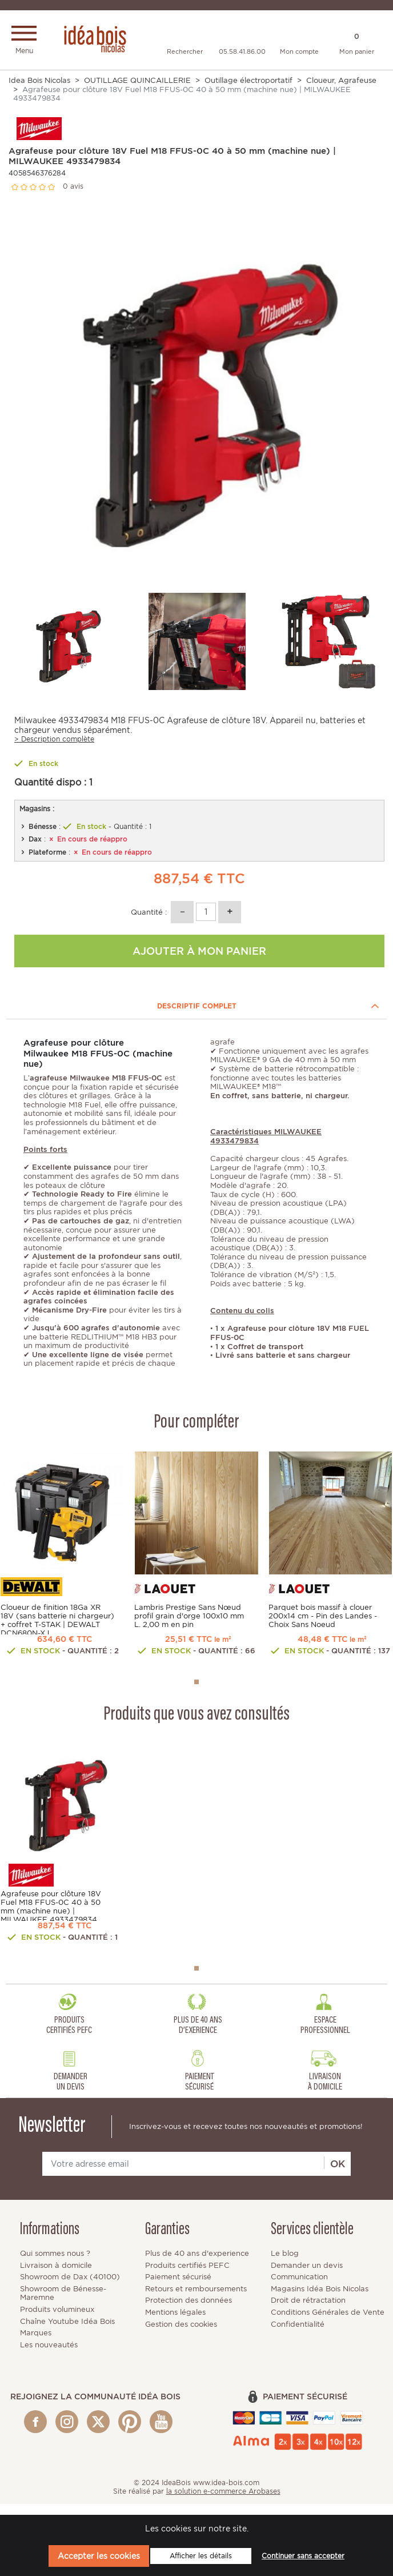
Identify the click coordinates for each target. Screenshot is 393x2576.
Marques (35, 2343)
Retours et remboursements (196, 2299)
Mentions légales (175, 2323)
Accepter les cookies (99, 2556)
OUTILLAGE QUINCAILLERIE (137, 82)
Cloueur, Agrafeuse (341, 82)
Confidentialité (297, 2335)
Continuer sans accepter (303, 2556)
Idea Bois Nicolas (39, 82)
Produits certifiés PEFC (187, 2276)
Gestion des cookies (181, 2335)
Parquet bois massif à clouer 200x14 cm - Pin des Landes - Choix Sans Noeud (322, 1618)
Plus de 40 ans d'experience (197, 2264)
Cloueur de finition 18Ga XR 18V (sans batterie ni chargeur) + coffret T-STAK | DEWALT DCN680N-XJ (57, 1622)
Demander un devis (307, 2276)
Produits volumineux (57, 2320)
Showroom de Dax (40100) (70, 2288)
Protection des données (188, 2311)
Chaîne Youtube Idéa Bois (67, 2332)
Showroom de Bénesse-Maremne (63, 2304)
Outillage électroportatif (248, 82)
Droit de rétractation (308, 2311)
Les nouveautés (49, 2355)
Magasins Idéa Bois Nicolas (319, 2299)
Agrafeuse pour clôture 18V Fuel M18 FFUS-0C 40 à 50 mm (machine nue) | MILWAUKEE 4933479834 (51, 1913)
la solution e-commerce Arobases (223, 2502)
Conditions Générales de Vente (327, 2323)
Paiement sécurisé (178, 2288)
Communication (299, 2288)
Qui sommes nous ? (55, 2264)
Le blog (285, 2264)
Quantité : (149, 914)
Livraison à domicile (56, 2276)
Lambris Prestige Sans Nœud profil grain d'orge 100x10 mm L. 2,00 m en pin (189, 1618)
